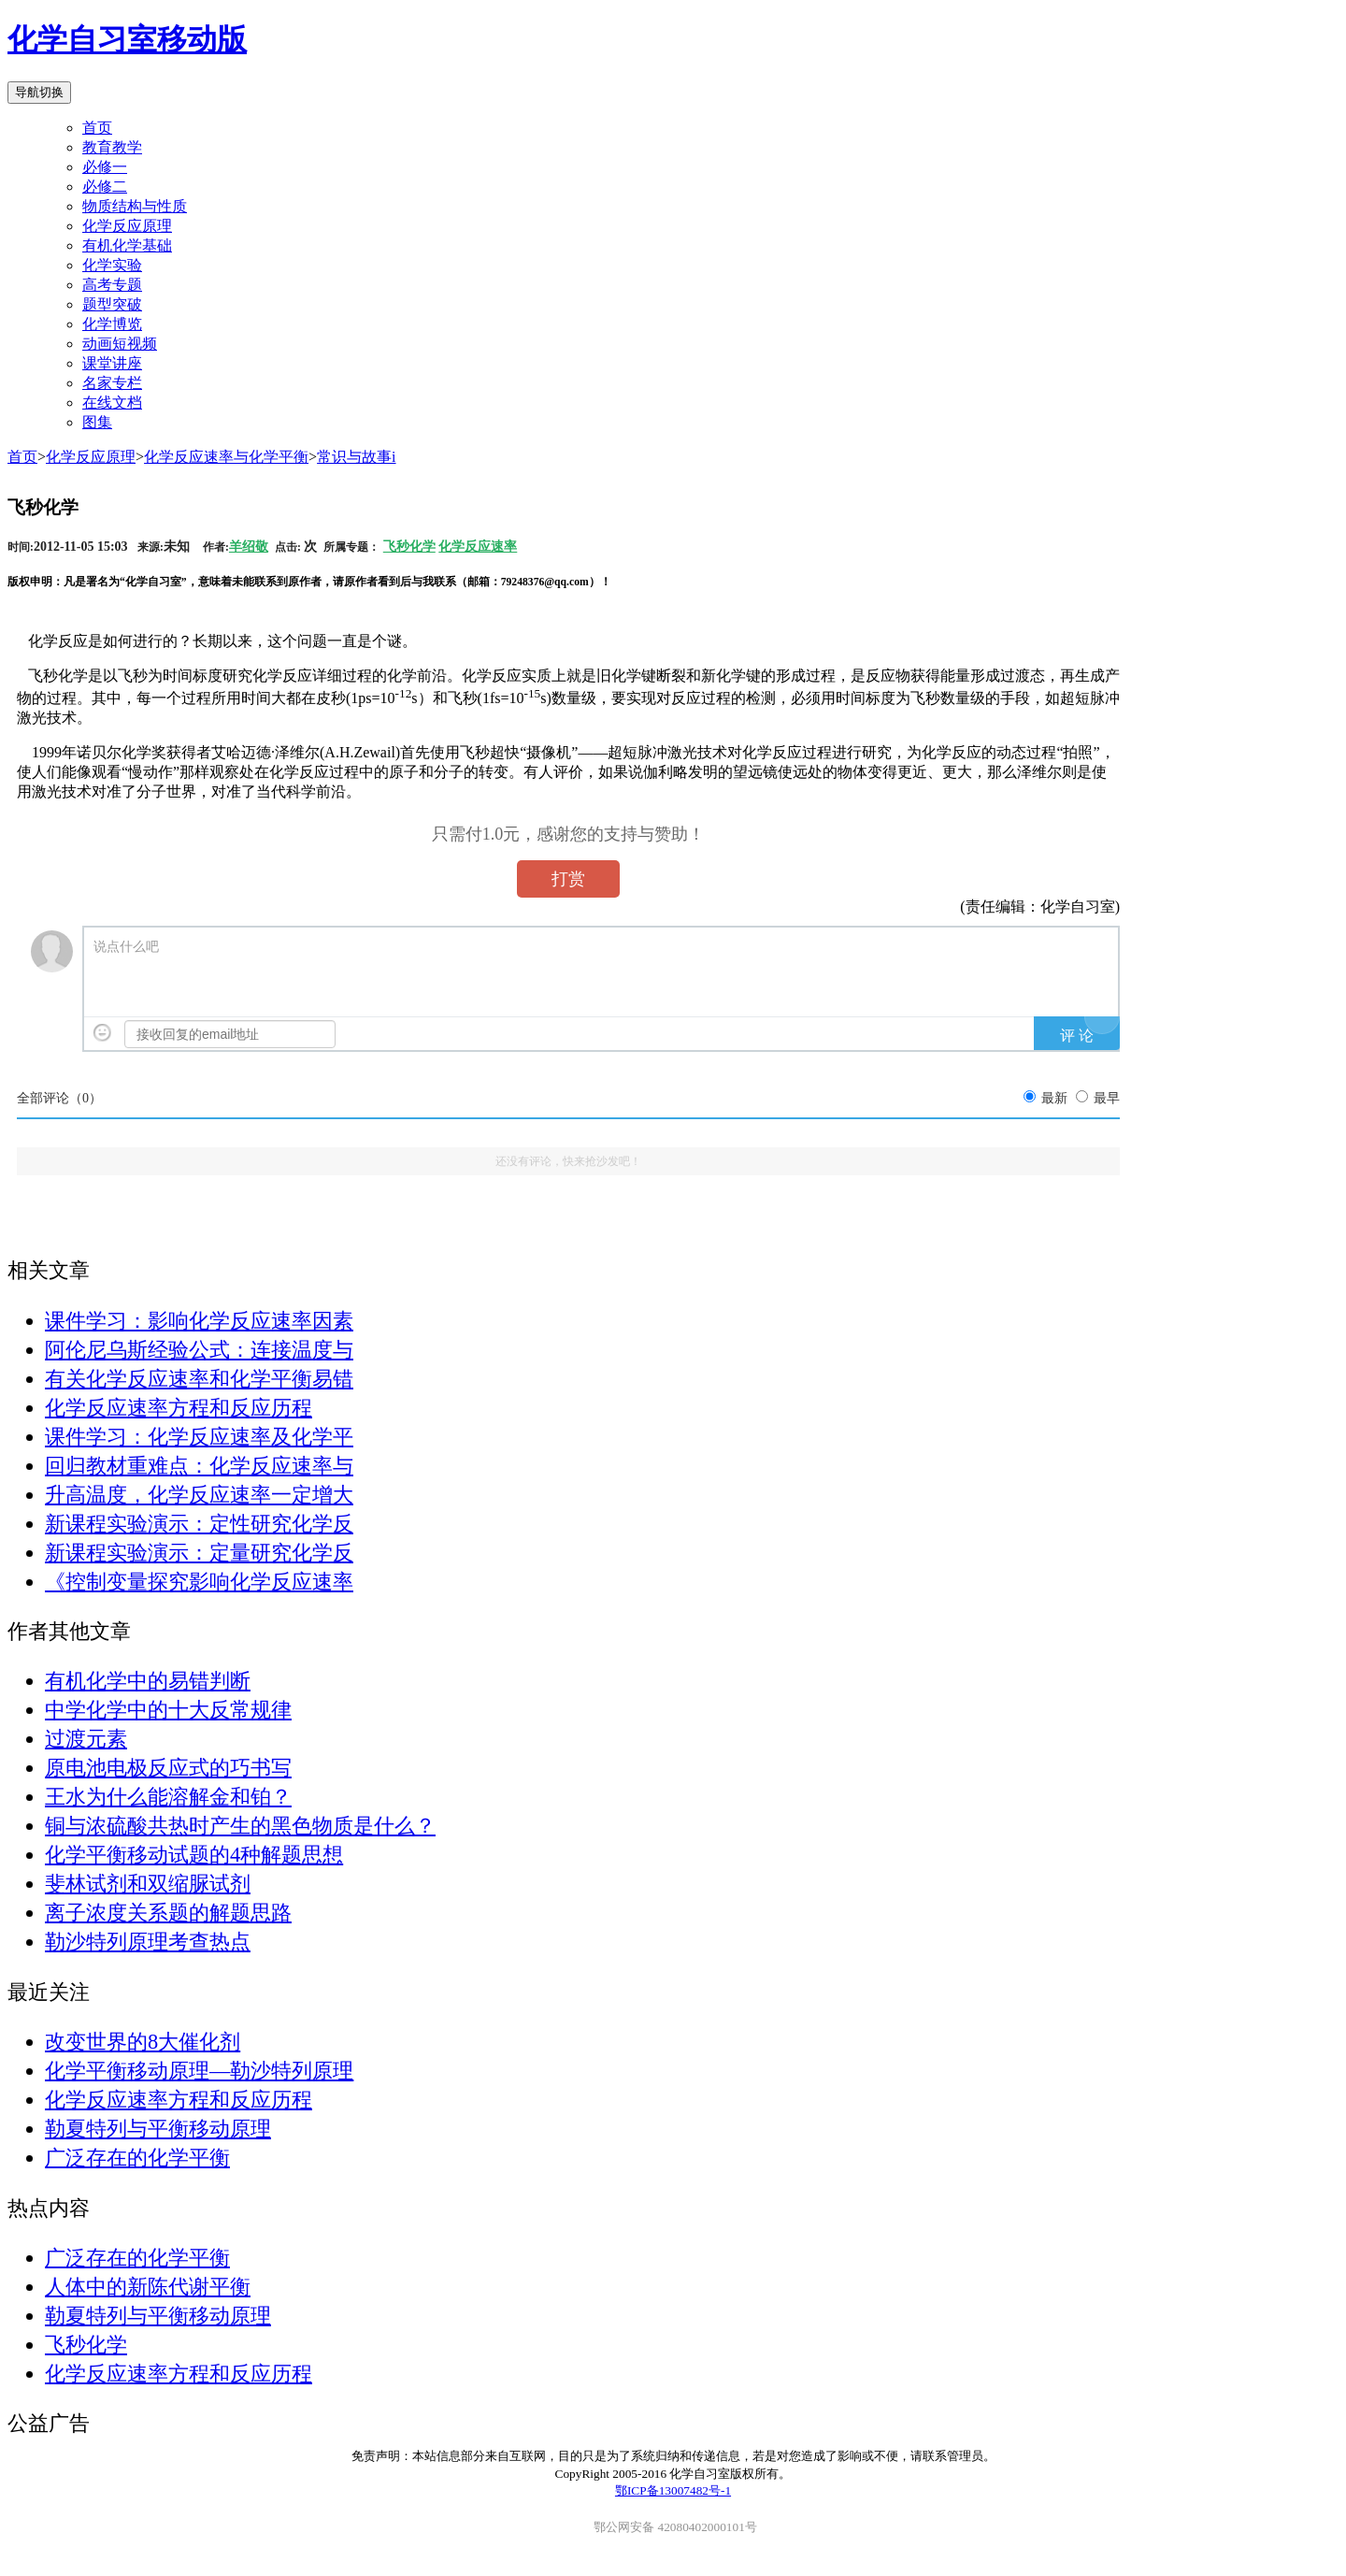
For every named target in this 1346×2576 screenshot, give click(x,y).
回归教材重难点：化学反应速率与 (199, 1465)
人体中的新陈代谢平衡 (148, 2286)
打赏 (568, 879)
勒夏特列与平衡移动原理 (158, 2128)
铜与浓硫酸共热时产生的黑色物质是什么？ (240, 1825)
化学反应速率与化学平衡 (226, 457)
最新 (1054, 1098)
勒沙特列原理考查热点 (148, 1941)
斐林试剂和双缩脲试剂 (148, 1883)
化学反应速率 (477, 547)
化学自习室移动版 (127, 39)
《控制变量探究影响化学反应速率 (199, 1581)
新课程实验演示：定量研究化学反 (199, 1552)
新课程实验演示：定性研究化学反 (199, 1523)
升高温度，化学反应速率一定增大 (199, 1494)
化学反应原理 (91, 457)
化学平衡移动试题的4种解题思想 (194, 1854)
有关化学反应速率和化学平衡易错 (199, 1378)
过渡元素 (86, 1738)
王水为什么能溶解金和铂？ (168, 1796)
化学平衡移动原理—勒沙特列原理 (199, 2070)
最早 (1107, 1098)
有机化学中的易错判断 (148, 1680)
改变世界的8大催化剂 (142, 2041)
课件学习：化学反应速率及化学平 (199, 1436)
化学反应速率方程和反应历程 (178, 1407)
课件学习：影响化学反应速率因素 (199, 1320)
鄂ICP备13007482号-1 (673, 2490)
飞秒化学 (409, 547)
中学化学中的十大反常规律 (168, 1709)
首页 (97, 128)
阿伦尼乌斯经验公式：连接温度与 (199, 1349)
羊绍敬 (248, 547)
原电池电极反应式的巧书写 (168, 1767)
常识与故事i (356, 457)
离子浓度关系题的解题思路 (168, 1912)
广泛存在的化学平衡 (137, 2157)
